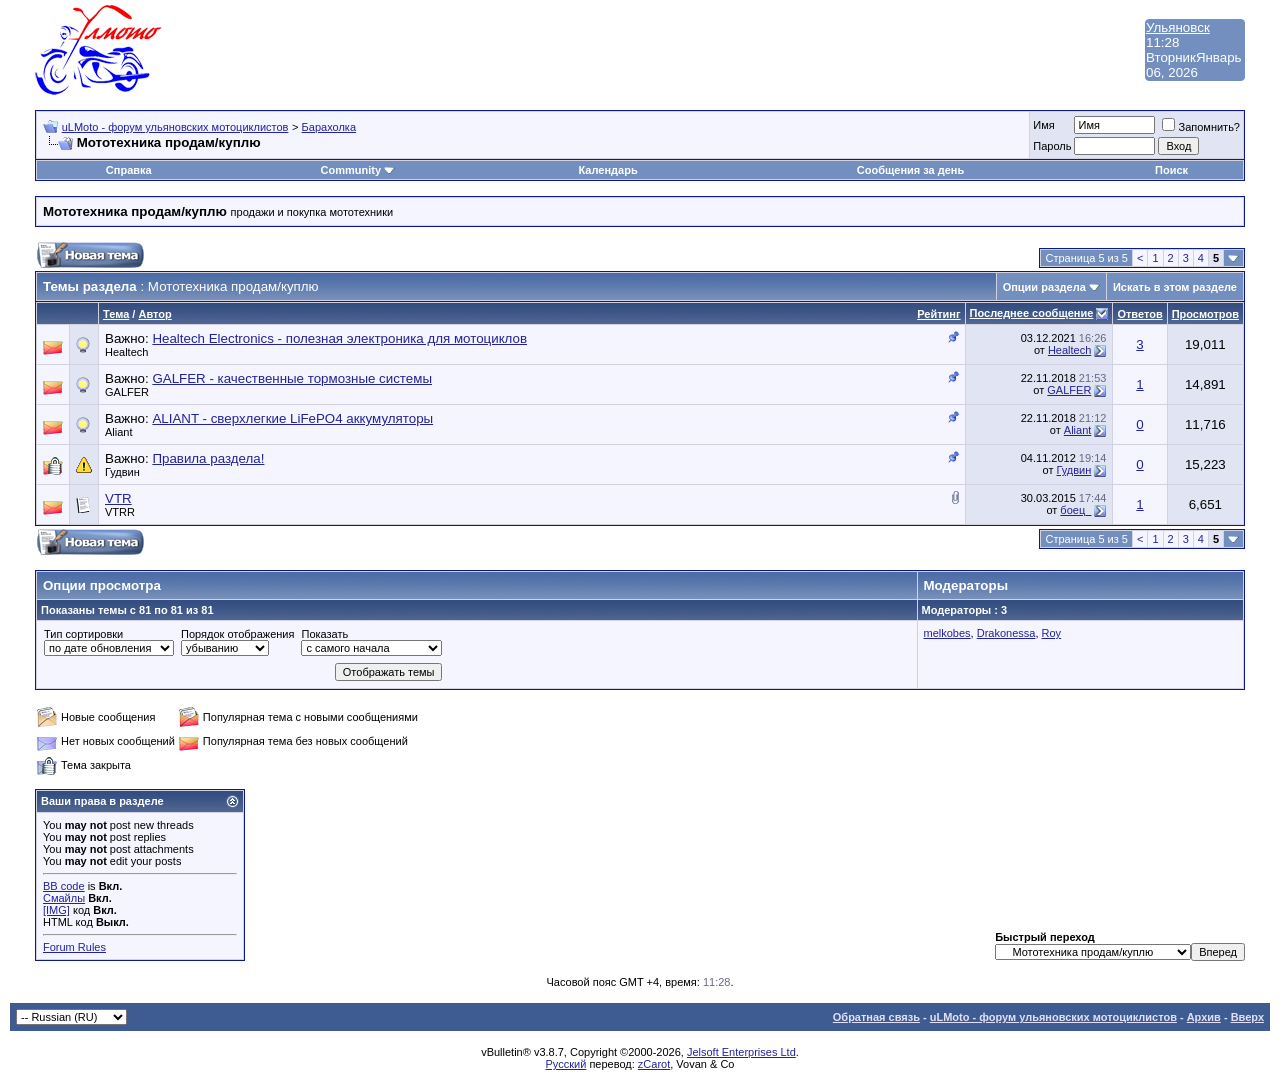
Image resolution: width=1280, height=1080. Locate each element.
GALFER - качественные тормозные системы (292, 378)
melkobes (947, 633)
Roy (1052, 633)
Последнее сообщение (1032, 313)
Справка (129, 170)
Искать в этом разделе (1175, 287)
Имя (1043, 125)
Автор (154, 314)
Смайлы (64, 898)
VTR (118, 498)
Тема (116, 314)
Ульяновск (1178, 27)
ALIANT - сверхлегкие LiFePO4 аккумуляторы (292, 418)
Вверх (1247, 1017)
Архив (1204, 1017)
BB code (64, 886)
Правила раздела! (208, 458)
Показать (324, 634)
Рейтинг (938, 314)
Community (358, 170)
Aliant (119, 432)
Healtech (126, 352)
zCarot (654, 1064)
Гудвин (122, 472)
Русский (566, 1064)
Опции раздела (1044, 287)
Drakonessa (1006, 633)
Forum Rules (74, 947)
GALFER (127, 392)
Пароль (1052, 146)
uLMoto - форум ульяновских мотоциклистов (175, 127)
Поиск (1171, 170)
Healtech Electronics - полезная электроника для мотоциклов (339, 338)
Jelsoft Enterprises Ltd (741, 1052)
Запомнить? (1201, 127)
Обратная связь (876, 1017)
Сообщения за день (910, 170)
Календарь (608, 170)
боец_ (1075, 510)
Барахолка (329, 127)
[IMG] (56, 910)
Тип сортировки (83, 634)
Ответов (1139, 314)
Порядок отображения (237, 634)
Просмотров (1205, 314)
